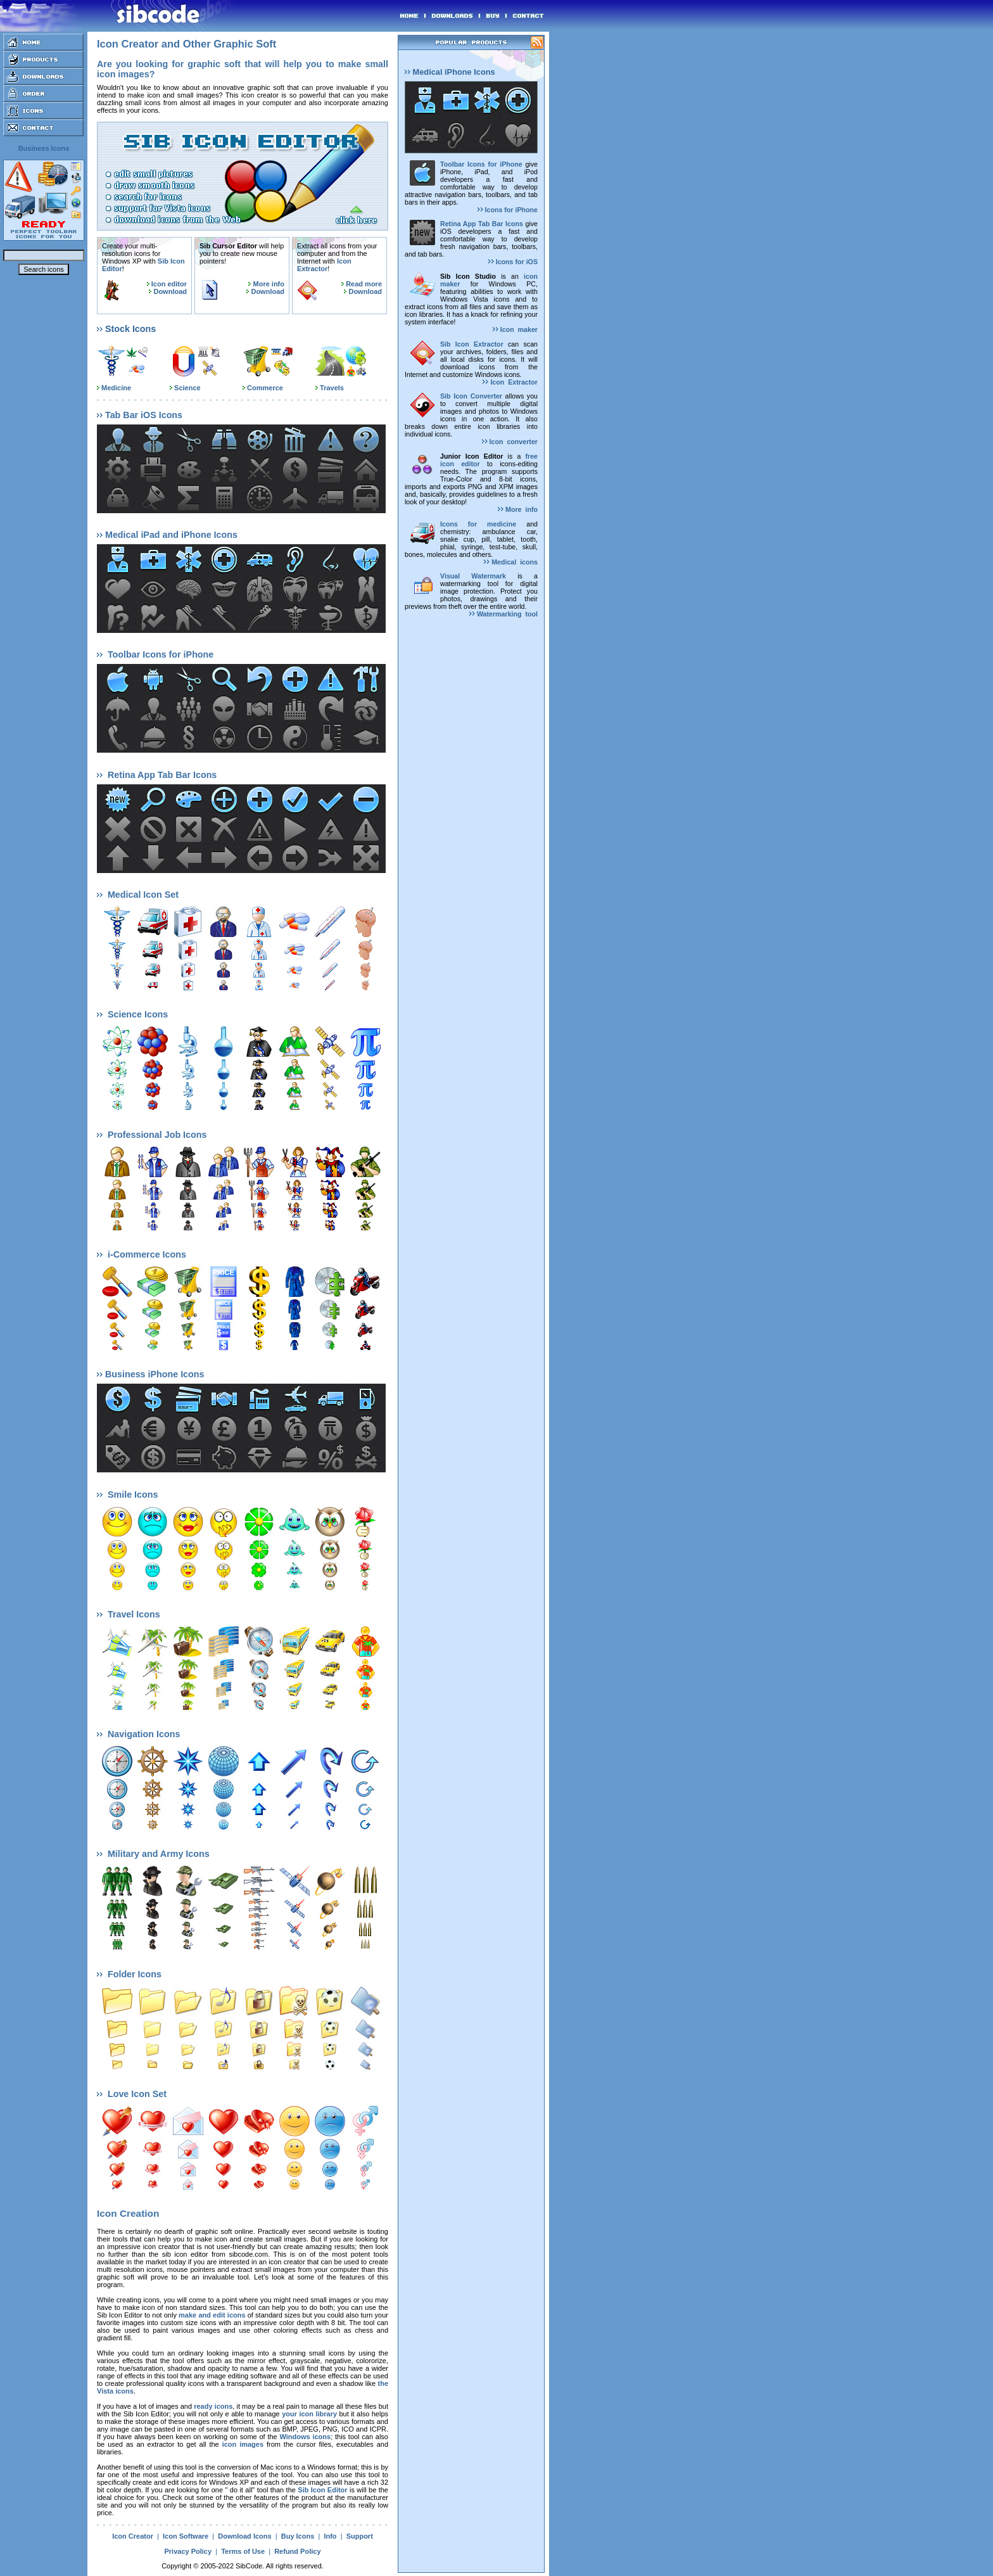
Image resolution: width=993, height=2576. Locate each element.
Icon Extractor (324, 264)
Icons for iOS (513, 261)
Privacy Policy (188, 2551)
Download (170, 291)
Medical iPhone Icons (450, 72)
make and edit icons (212, 2315)
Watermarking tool (503, 614)
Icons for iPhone (508, 210)
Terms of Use (243, 2551)
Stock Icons (126, 329)
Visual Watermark (473, 576)
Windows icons (305, 2436)
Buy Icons (298, 2536)
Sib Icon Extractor (471, 344)
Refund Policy (297, 2551)
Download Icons (244, 2536)
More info (269, 284)
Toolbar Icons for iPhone (481, 164)
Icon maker (515, 329)
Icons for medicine (478, 524)
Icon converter (510, 441)
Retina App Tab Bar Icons (481, 223)
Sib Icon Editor (322, 2490)
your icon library (309, 2414)
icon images (242, 2444)
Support (359, 2536)
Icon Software (185, 2536)
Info (330, 2536)
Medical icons (511, 562)
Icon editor (169, 284)
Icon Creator (132, 2536)
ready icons (213, 2406)
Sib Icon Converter (471, 396)
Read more (364, 284)
